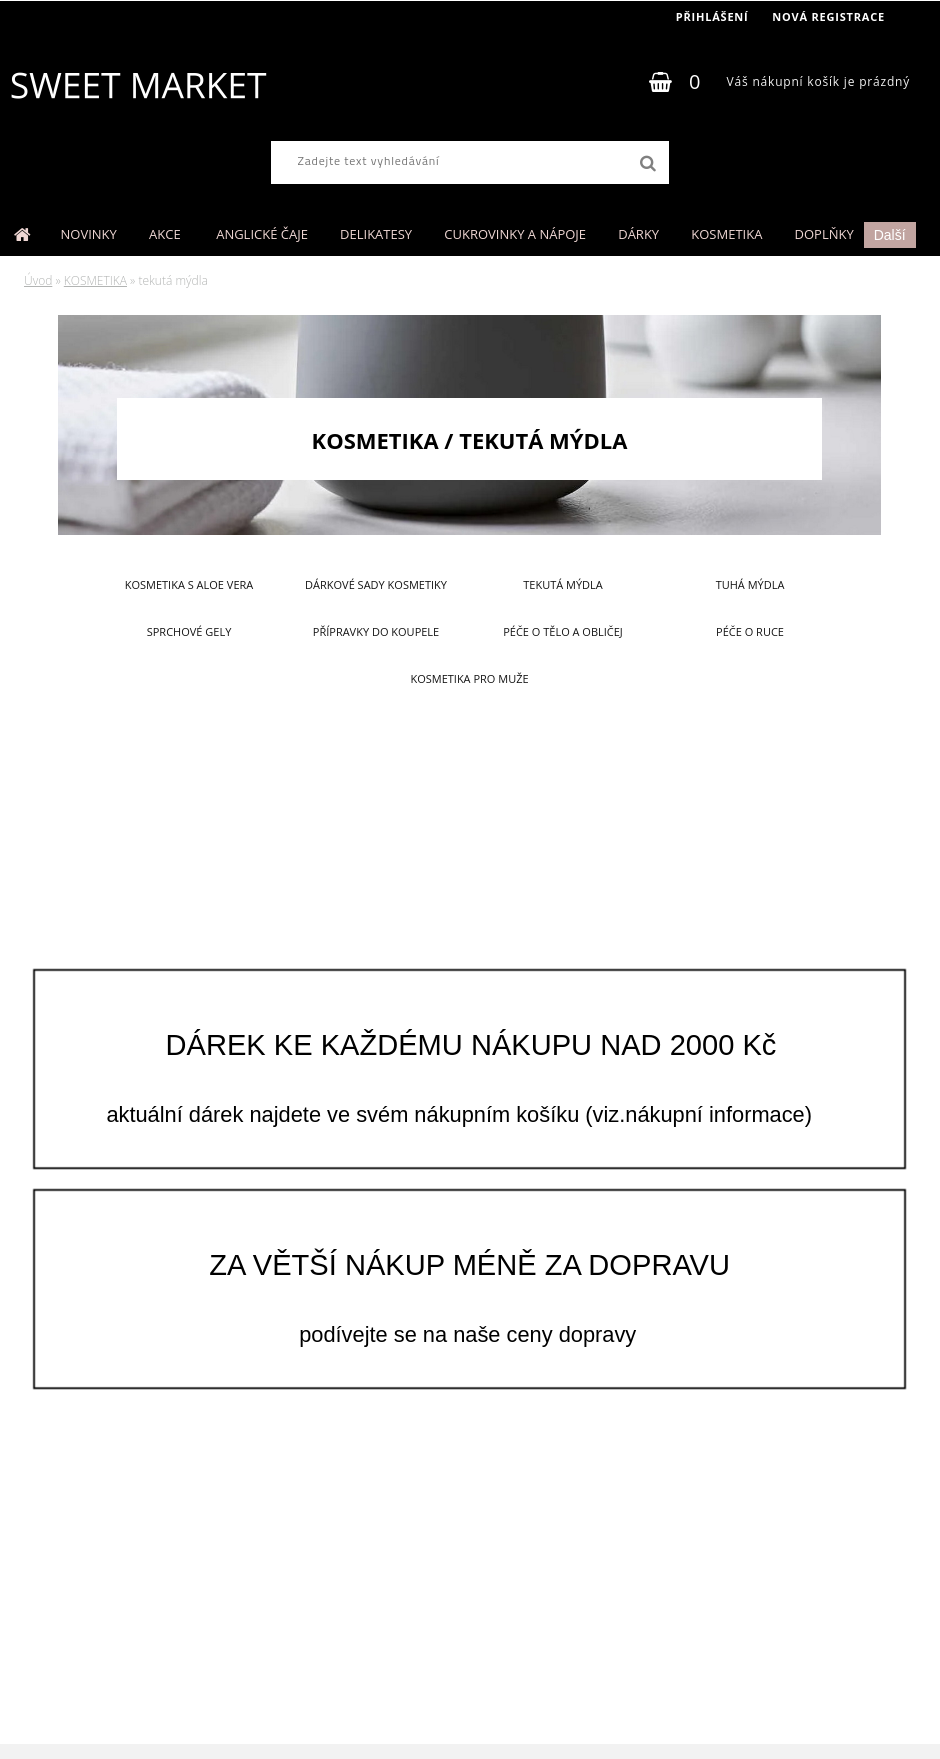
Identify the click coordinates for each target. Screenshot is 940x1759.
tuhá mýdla (750, 584)
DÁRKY (638, 234)
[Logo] (137, 85)
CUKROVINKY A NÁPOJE (515, 234)
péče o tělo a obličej (563, 631)
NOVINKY (89, 234)
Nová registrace (828, 16)
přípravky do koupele (376, 631)
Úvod (38, 280)
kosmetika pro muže (469, 678)
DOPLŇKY (824, 234)
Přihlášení (712, 16)
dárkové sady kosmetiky (376, 584)
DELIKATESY (376, 234)
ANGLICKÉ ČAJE (262, 234)
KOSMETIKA (726, 234)
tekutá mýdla (563, 584)
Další (890, 235)
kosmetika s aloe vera (189, 584)
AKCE (166, 234)
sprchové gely (189, 631)
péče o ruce (750, 631)
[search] (647, 164)
